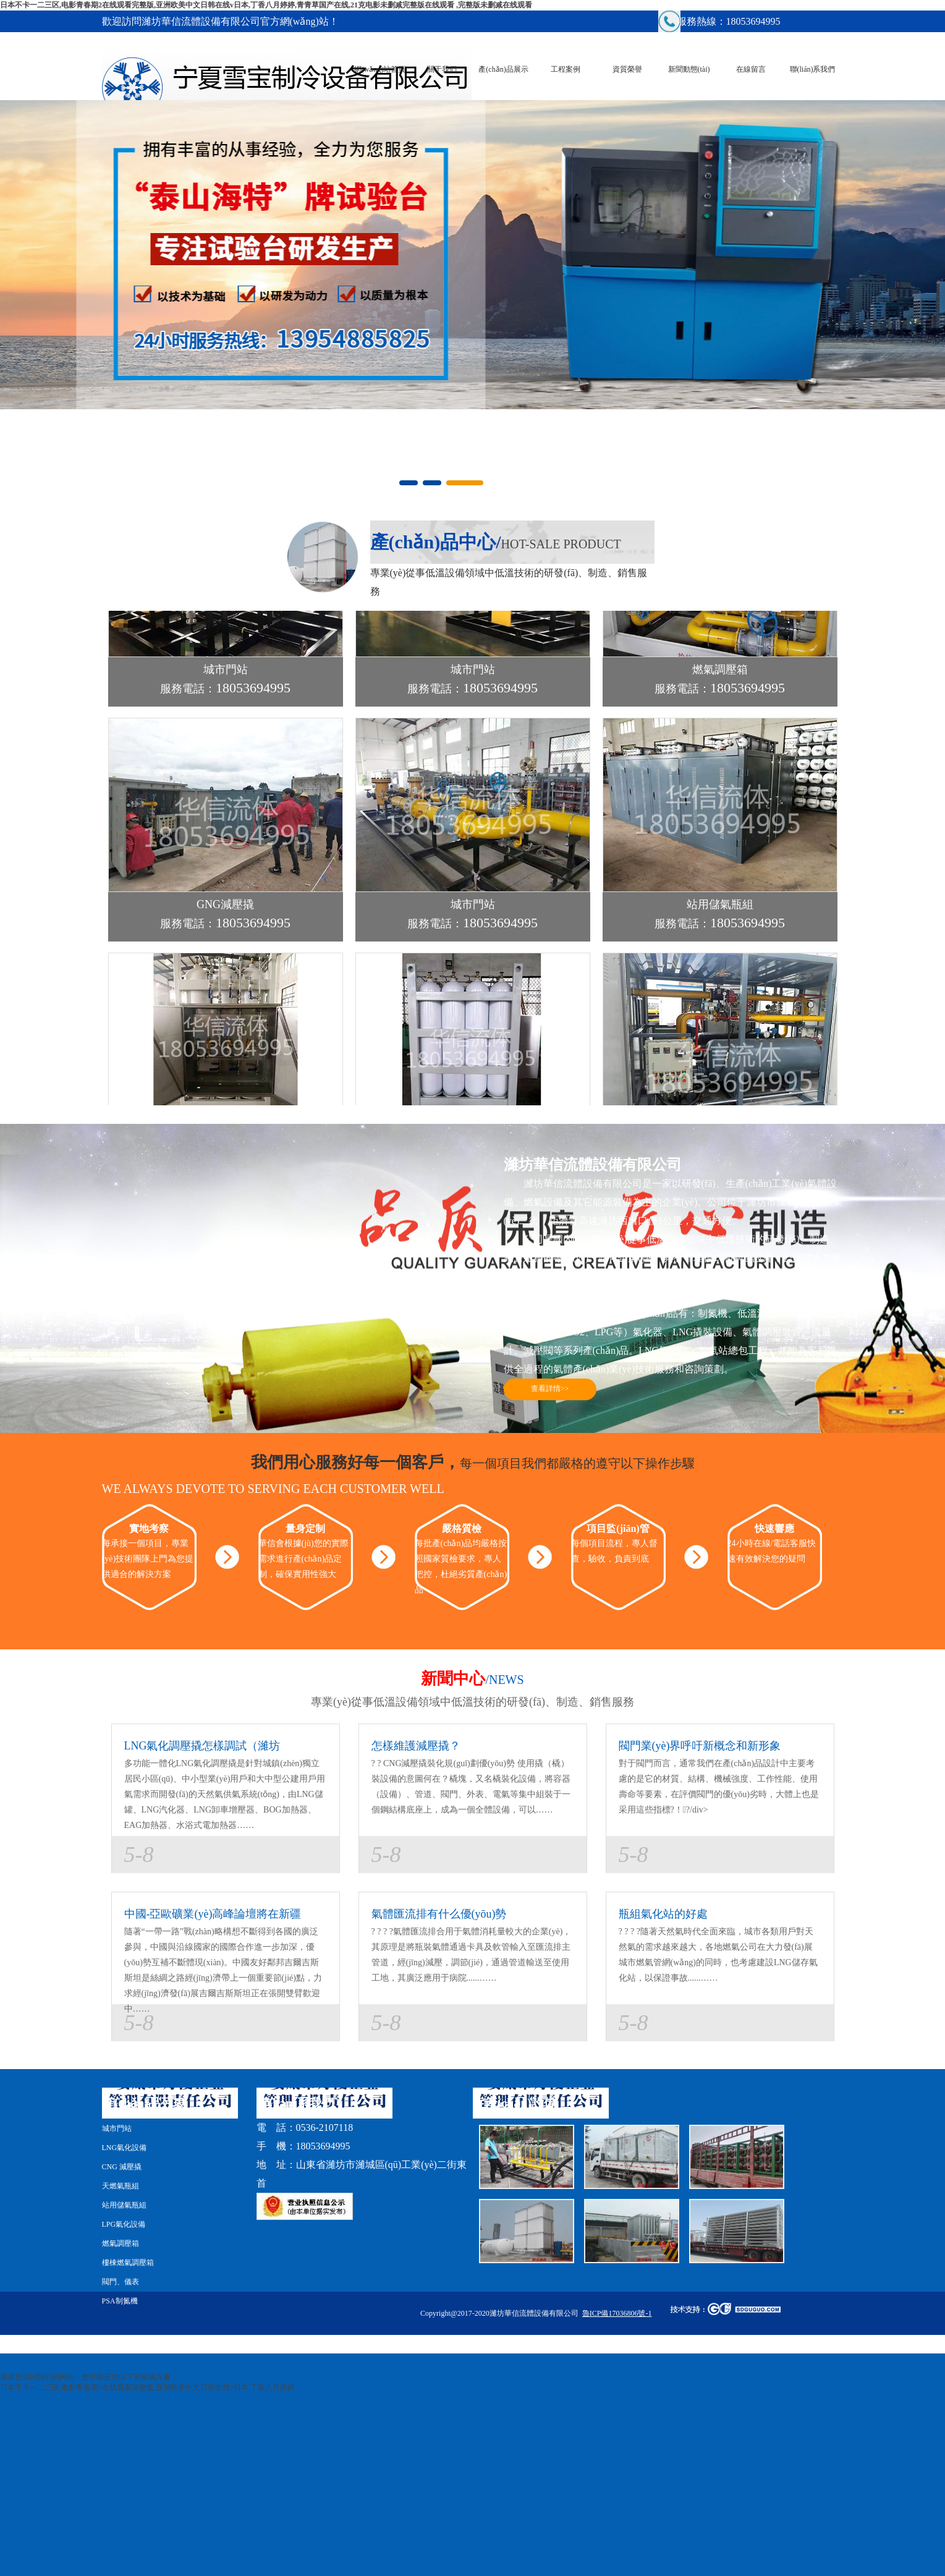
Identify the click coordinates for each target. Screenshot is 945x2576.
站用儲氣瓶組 (124, 2205)
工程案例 (565, 69)
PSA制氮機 (120, 2301)
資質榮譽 (627, 69)
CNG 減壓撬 (122, 2166)
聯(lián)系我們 (813, 69)
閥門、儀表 (120, 2281)
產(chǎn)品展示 (503, 69)
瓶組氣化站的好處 (663, 1914)
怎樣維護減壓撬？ (415, 1746)
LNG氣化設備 (124, 2147)
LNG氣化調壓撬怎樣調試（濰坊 (202, 1746)
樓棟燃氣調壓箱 (128, 2262)
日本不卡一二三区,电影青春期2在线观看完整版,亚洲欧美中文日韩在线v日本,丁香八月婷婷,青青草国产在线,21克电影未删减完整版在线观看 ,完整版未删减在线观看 (266, 5)
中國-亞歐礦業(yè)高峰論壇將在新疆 (213, 1914)
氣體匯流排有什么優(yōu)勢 (439, 1914)
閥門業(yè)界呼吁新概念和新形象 (700, 1746)
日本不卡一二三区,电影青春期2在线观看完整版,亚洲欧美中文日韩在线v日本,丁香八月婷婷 (147, 2387)
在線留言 (751, 69)
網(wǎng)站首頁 (380, 69)
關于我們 (442, 69)
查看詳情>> (550, 1388)
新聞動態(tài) (689, 69)
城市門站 (117, 2128)
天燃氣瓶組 (120, 2186)
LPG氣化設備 (124, 2224)
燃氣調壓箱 (120, 2243)
